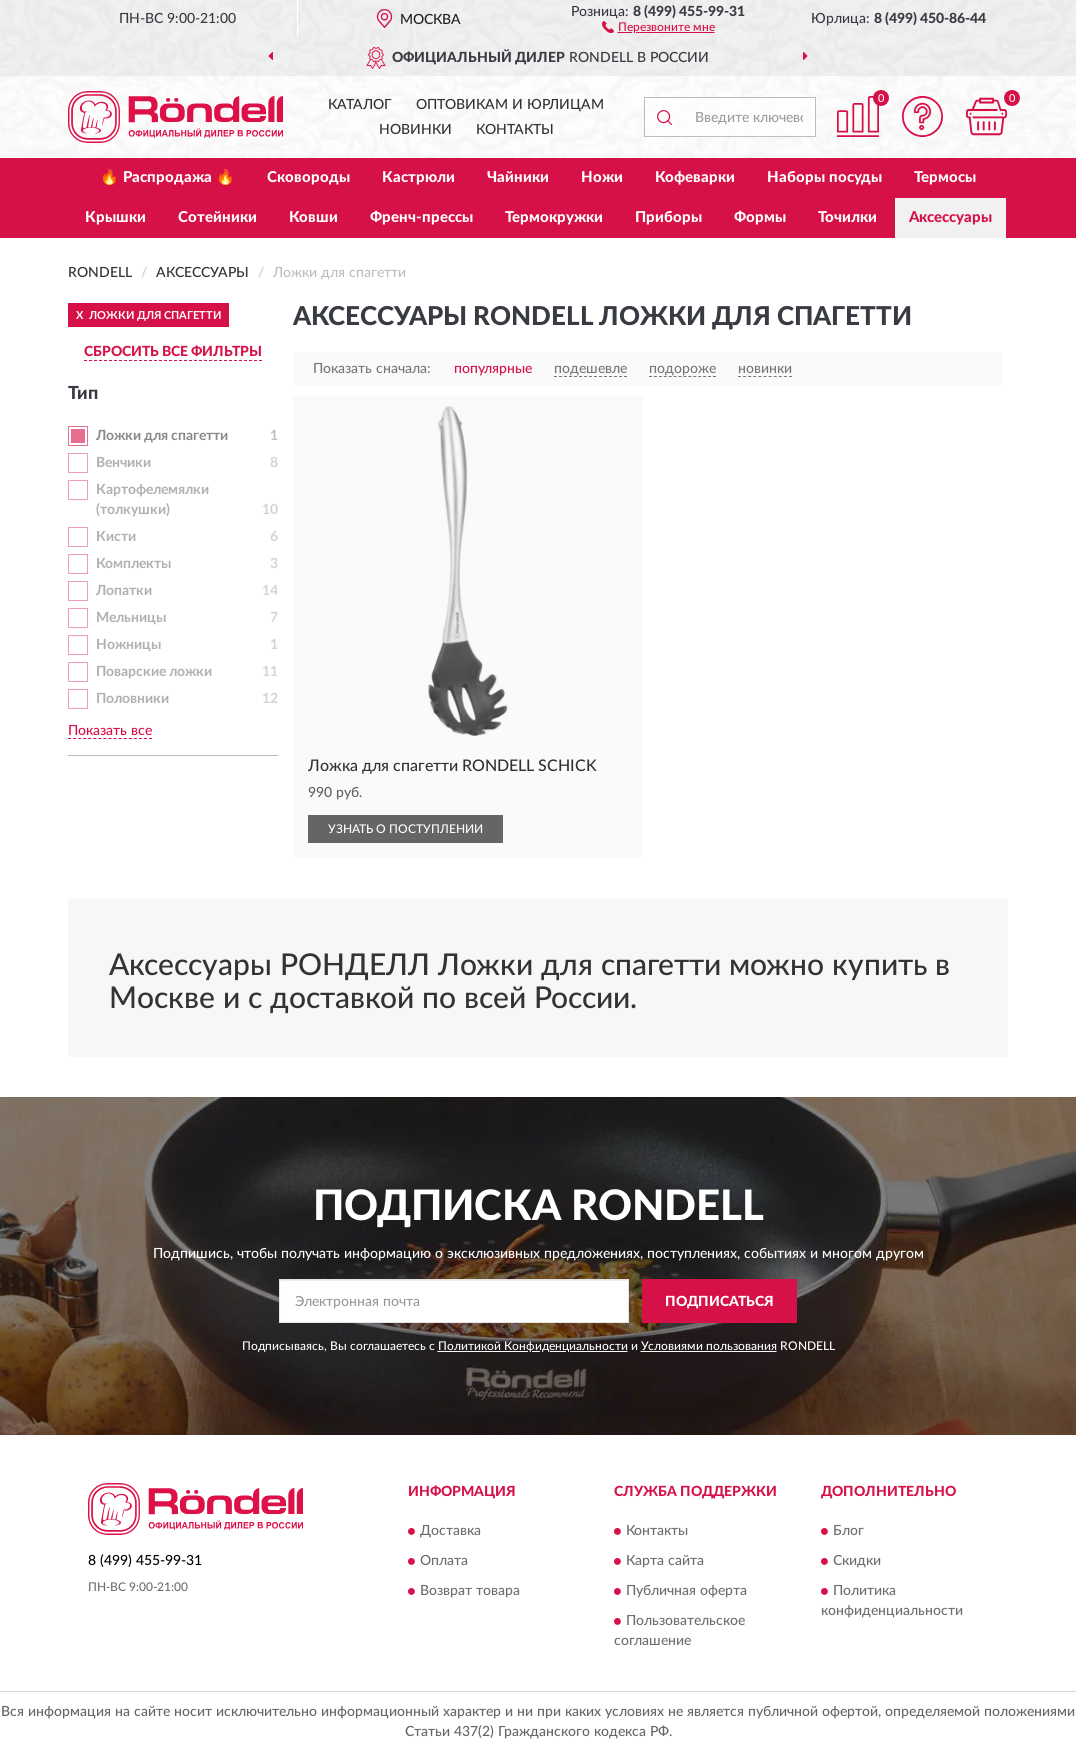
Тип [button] (83, 394)
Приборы (668, 217)
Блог (848, 1531)
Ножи (602, 177)
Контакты (515, 130)
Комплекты (133, 564)
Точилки (847, 217)
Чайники (518, 177)
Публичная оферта (686, 1591)
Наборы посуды (824, 177)
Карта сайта (665, 1561)
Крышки (115, 217)
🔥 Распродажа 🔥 (167, 177)
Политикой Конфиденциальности (533, 1346)
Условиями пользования (709, 1346)
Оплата (444, 1561)
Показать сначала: (372, 369)
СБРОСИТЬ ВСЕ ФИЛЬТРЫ (173, 352)
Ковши (313, 217)
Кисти (116, 537)
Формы (760, 217)
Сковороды (308, 177)
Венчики (123, 463)
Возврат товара (470, 1591)
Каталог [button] (360, 105)
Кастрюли (418, 177)
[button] (658, 26)
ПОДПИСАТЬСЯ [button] (719, 1302)
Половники (132, 699)
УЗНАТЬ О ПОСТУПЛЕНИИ (405, 829)
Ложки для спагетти (162, 436)
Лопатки (124, 591)
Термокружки (554, 217)
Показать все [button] (110, 731)
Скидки (857, 1561)
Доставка (450, 1531)
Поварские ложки (154, 672)
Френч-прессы (421, 217)
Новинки (415, 130)
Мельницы (131, 618)
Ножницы (128, 645)
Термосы (945, 177)
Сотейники (217, 217)
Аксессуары (950, 217)
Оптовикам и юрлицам (510, 105)
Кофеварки (695, 177)
